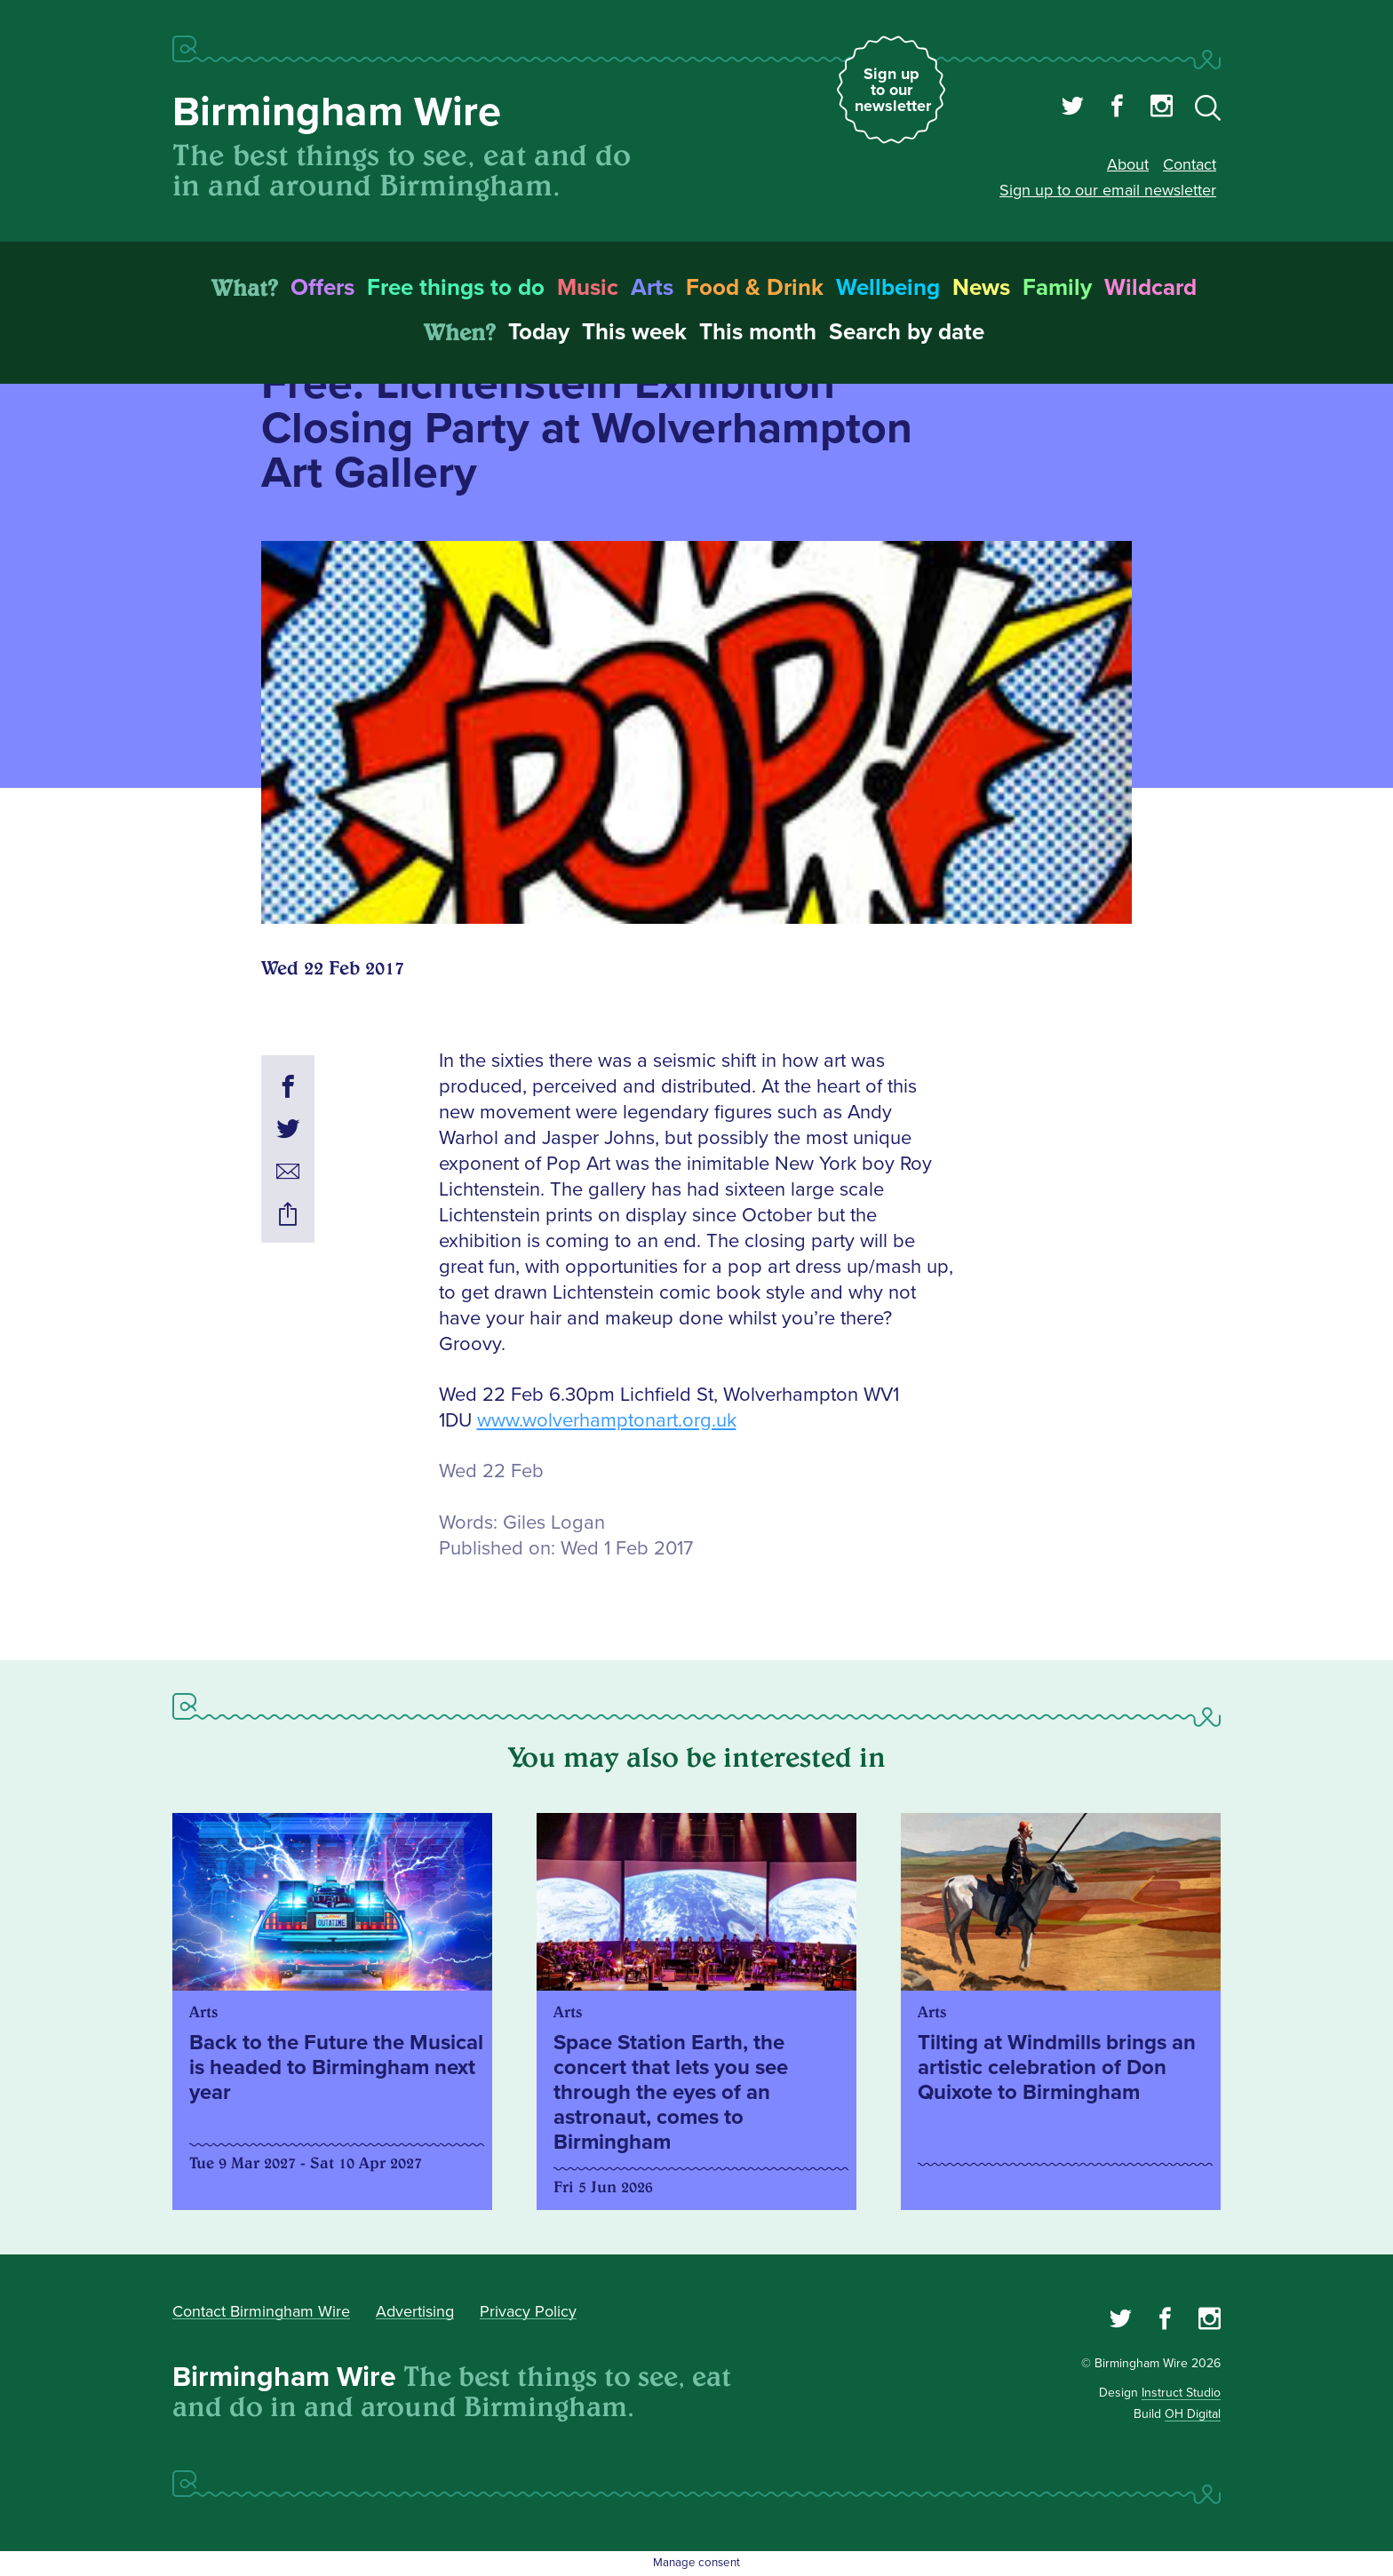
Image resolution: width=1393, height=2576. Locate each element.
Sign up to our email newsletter (1107, 190)
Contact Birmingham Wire (261, 2311)
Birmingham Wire (336, 112)
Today (538, 332)
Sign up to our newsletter (893, 89)
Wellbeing (888, 288)
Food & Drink (755, 288)
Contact (1189, 164)
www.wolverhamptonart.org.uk (606, 1421)
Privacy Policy (528, 2311)
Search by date (906, 332)
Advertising (415, 2311)
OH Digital (1193, 2413)
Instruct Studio (1181, 2392)
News (981, 288)
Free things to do (456, 288)
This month (757, 332)
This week (634, 332)
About (1128, 164)
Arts (652, 288)
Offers (322, 288)
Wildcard (1150, 288)
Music (587, 288)
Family (1057, 288)
